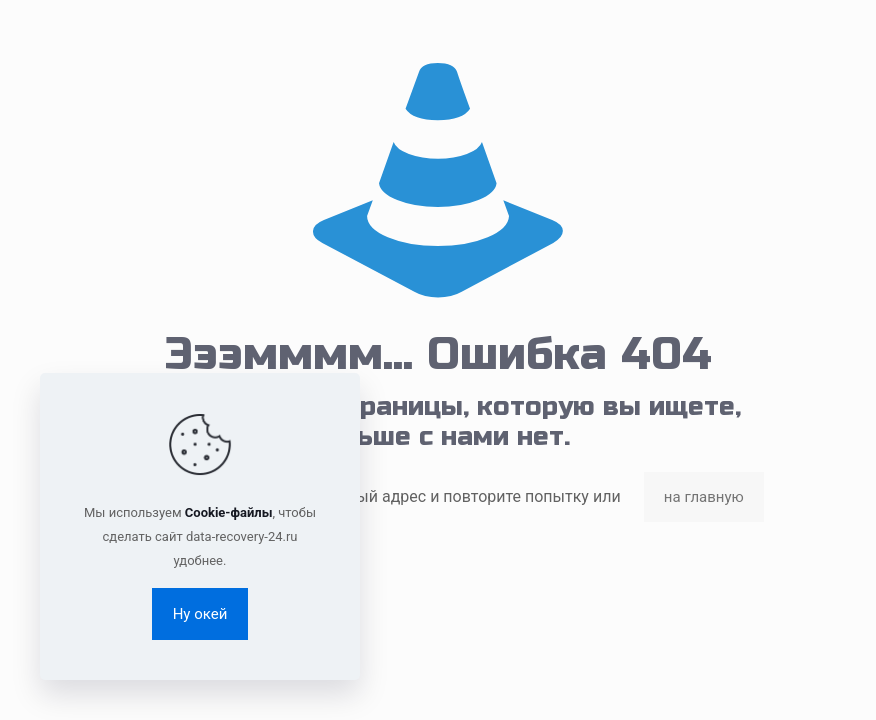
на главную (704, 497)
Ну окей (200, 614)
